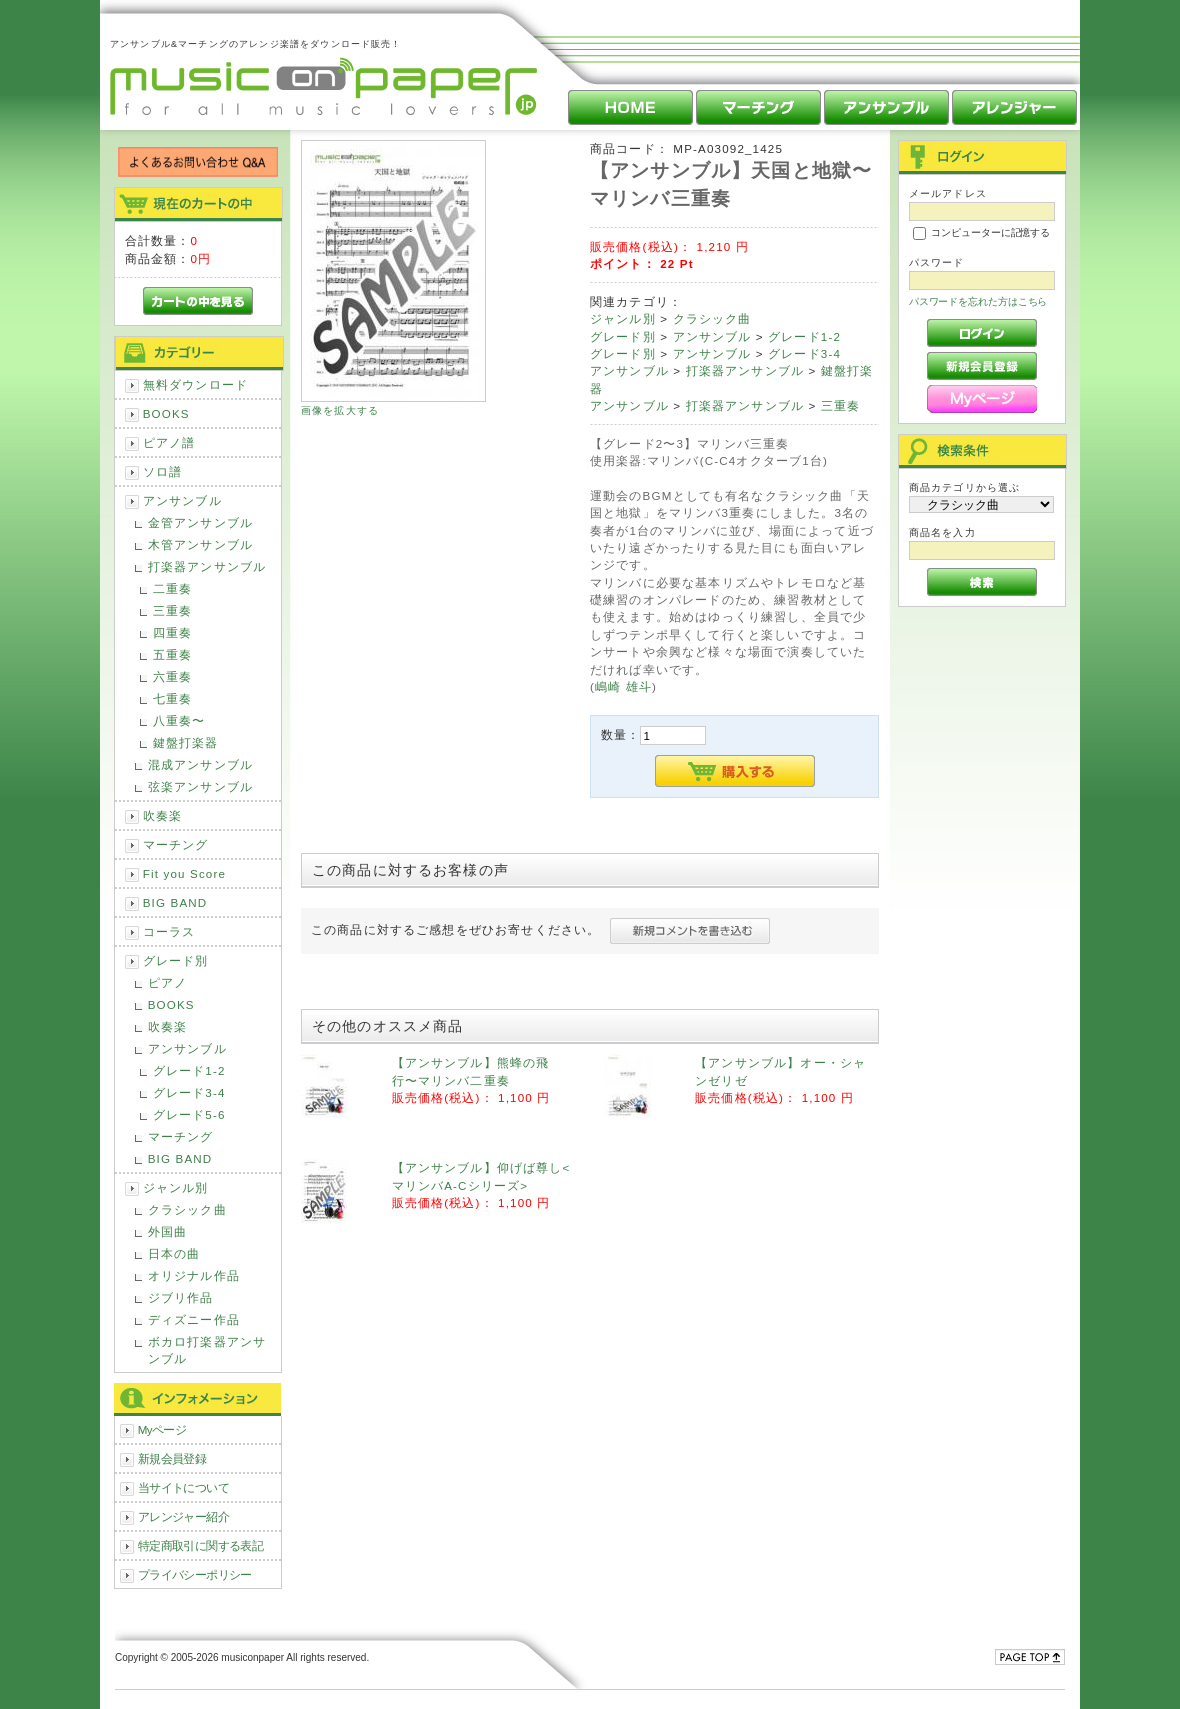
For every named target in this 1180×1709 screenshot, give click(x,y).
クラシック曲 (187, 1209)
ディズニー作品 (194, 1319)
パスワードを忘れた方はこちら (978, 301)
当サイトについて (183, 1487)
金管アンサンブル (200, 522)
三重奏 (172, 610)
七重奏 (172, 698)
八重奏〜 (179, 720)
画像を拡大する (340, 410)
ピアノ (167, 982)
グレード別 (176, 960)
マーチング (176, 844)
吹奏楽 (162, 815)
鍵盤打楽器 (186, 742)
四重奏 (172, 632)
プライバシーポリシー (195, 1574)
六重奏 (172, 676)
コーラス (169, 931)
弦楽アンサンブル (200, 786)
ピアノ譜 (169, 442)
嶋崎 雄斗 (623, 686)
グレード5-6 (189, 1114)
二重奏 (172, 588)
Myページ (162, 1429)
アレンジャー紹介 (183, 1516)
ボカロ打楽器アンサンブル (207, 1350)
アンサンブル (182, 500)
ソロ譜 (162, 471)
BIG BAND (175, 902)
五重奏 (172, 654)
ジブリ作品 (181, 1297)
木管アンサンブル (200, 544)
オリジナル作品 (194, 1275)
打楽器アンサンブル (207, 566)
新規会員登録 (172, 1458)
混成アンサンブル (200, 764)
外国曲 (167, 1231)
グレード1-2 (189, 1070)
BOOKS (166, 413)
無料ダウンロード (195, 384)
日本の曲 (174, 1253)
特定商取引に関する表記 (201, 1545)
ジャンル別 (176, 1187)
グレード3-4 (189, 1092)
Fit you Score (184, 873)
